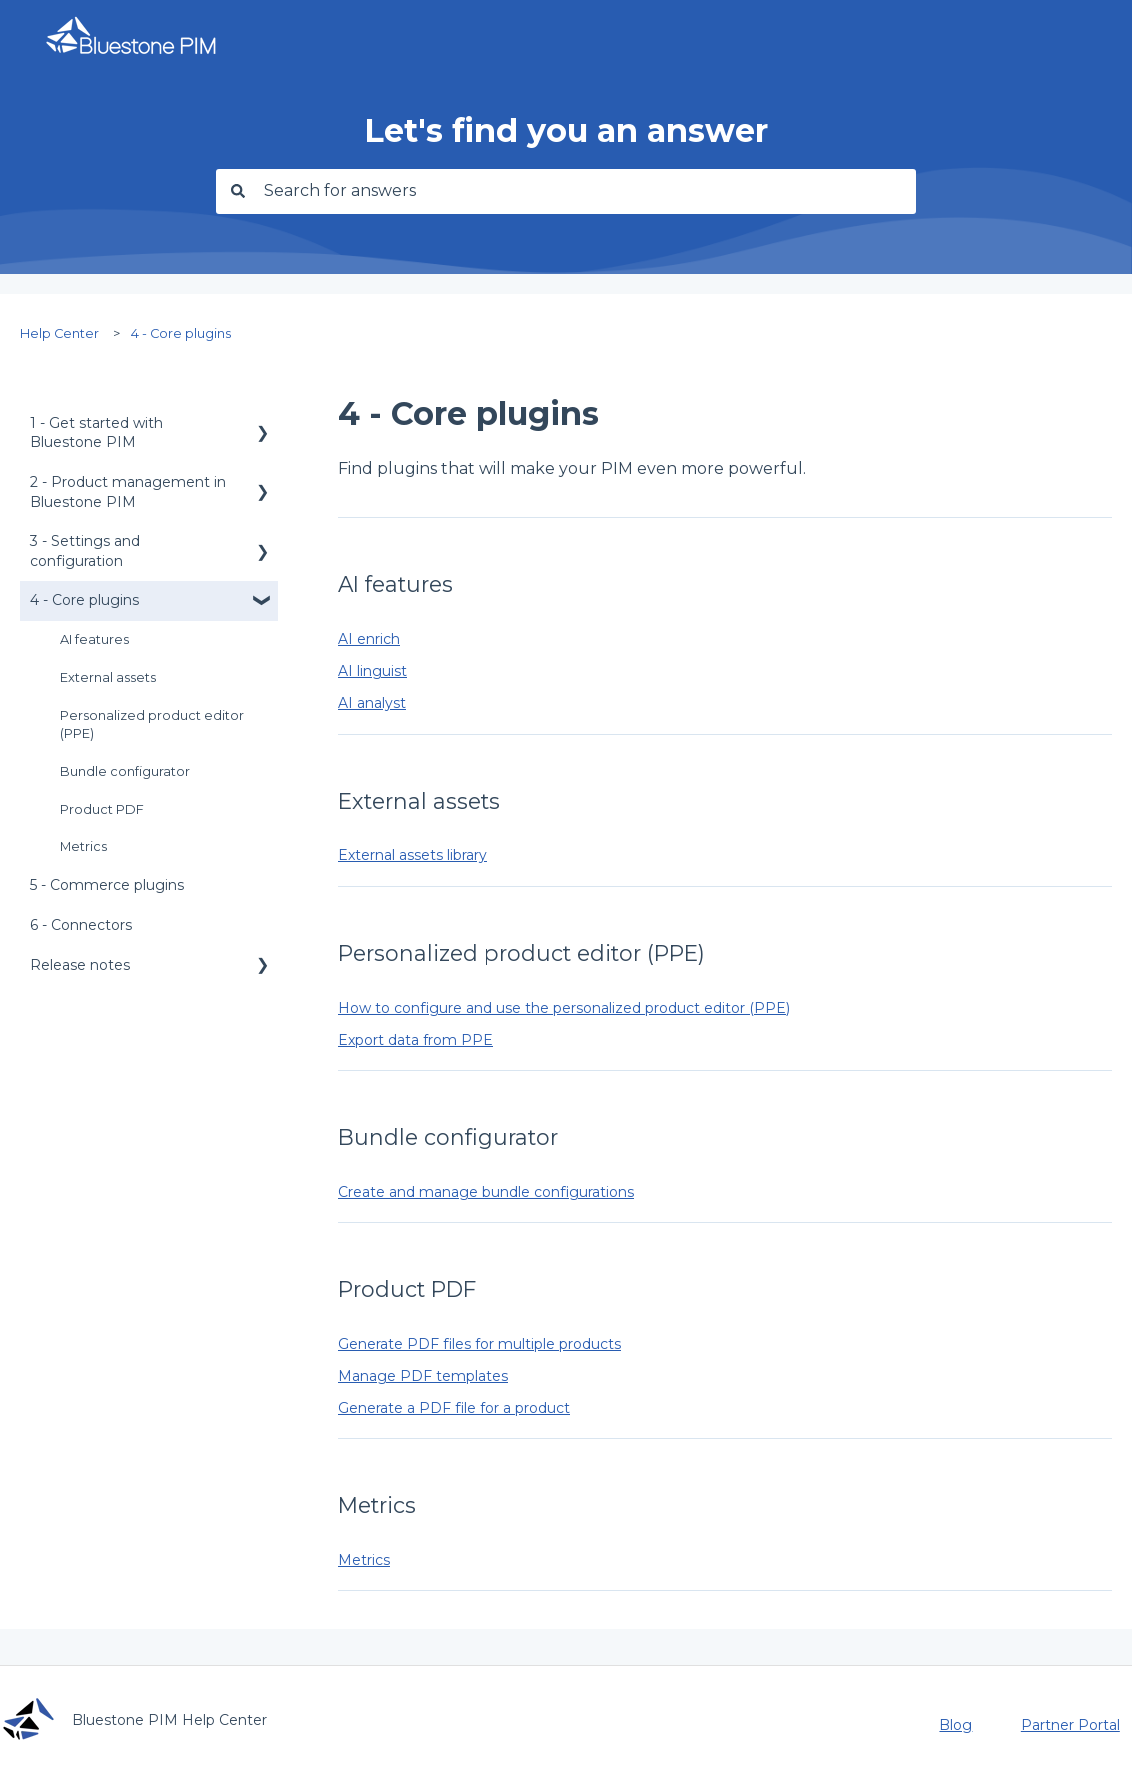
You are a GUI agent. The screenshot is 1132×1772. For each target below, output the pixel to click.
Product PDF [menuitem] (102, 809)
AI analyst (372, 703)
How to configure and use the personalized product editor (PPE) (564, 1008)
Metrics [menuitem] (83, 846)
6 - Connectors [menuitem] (81, 925)
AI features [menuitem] (94, 639)
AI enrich (369, 639)
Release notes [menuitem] (80, 965)
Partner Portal (1070, 1725)
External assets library (412, 855)
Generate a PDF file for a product (454, 1408)
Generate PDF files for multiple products (479, 1344)
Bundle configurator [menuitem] (125, 771)
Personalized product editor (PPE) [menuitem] (152, 724)
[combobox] (585, 191)
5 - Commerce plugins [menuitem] (107, 885)
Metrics (364, 1560)
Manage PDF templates (423, 1376)
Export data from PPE (415, 1040)
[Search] (235, 191)
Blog (955, 1725)
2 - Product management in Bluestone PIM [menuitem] (128, 492)
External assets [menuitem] (108, 677)
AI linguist (372, 671)
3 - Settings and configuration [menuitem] (85, 551)
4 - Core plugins (181, 333)
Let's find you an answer (566, 130)
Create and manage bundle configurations (486, 1192)
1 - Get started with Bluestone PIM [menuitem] (96, 433)
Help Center (59, 333)
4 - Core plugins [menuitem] (84, 600)
